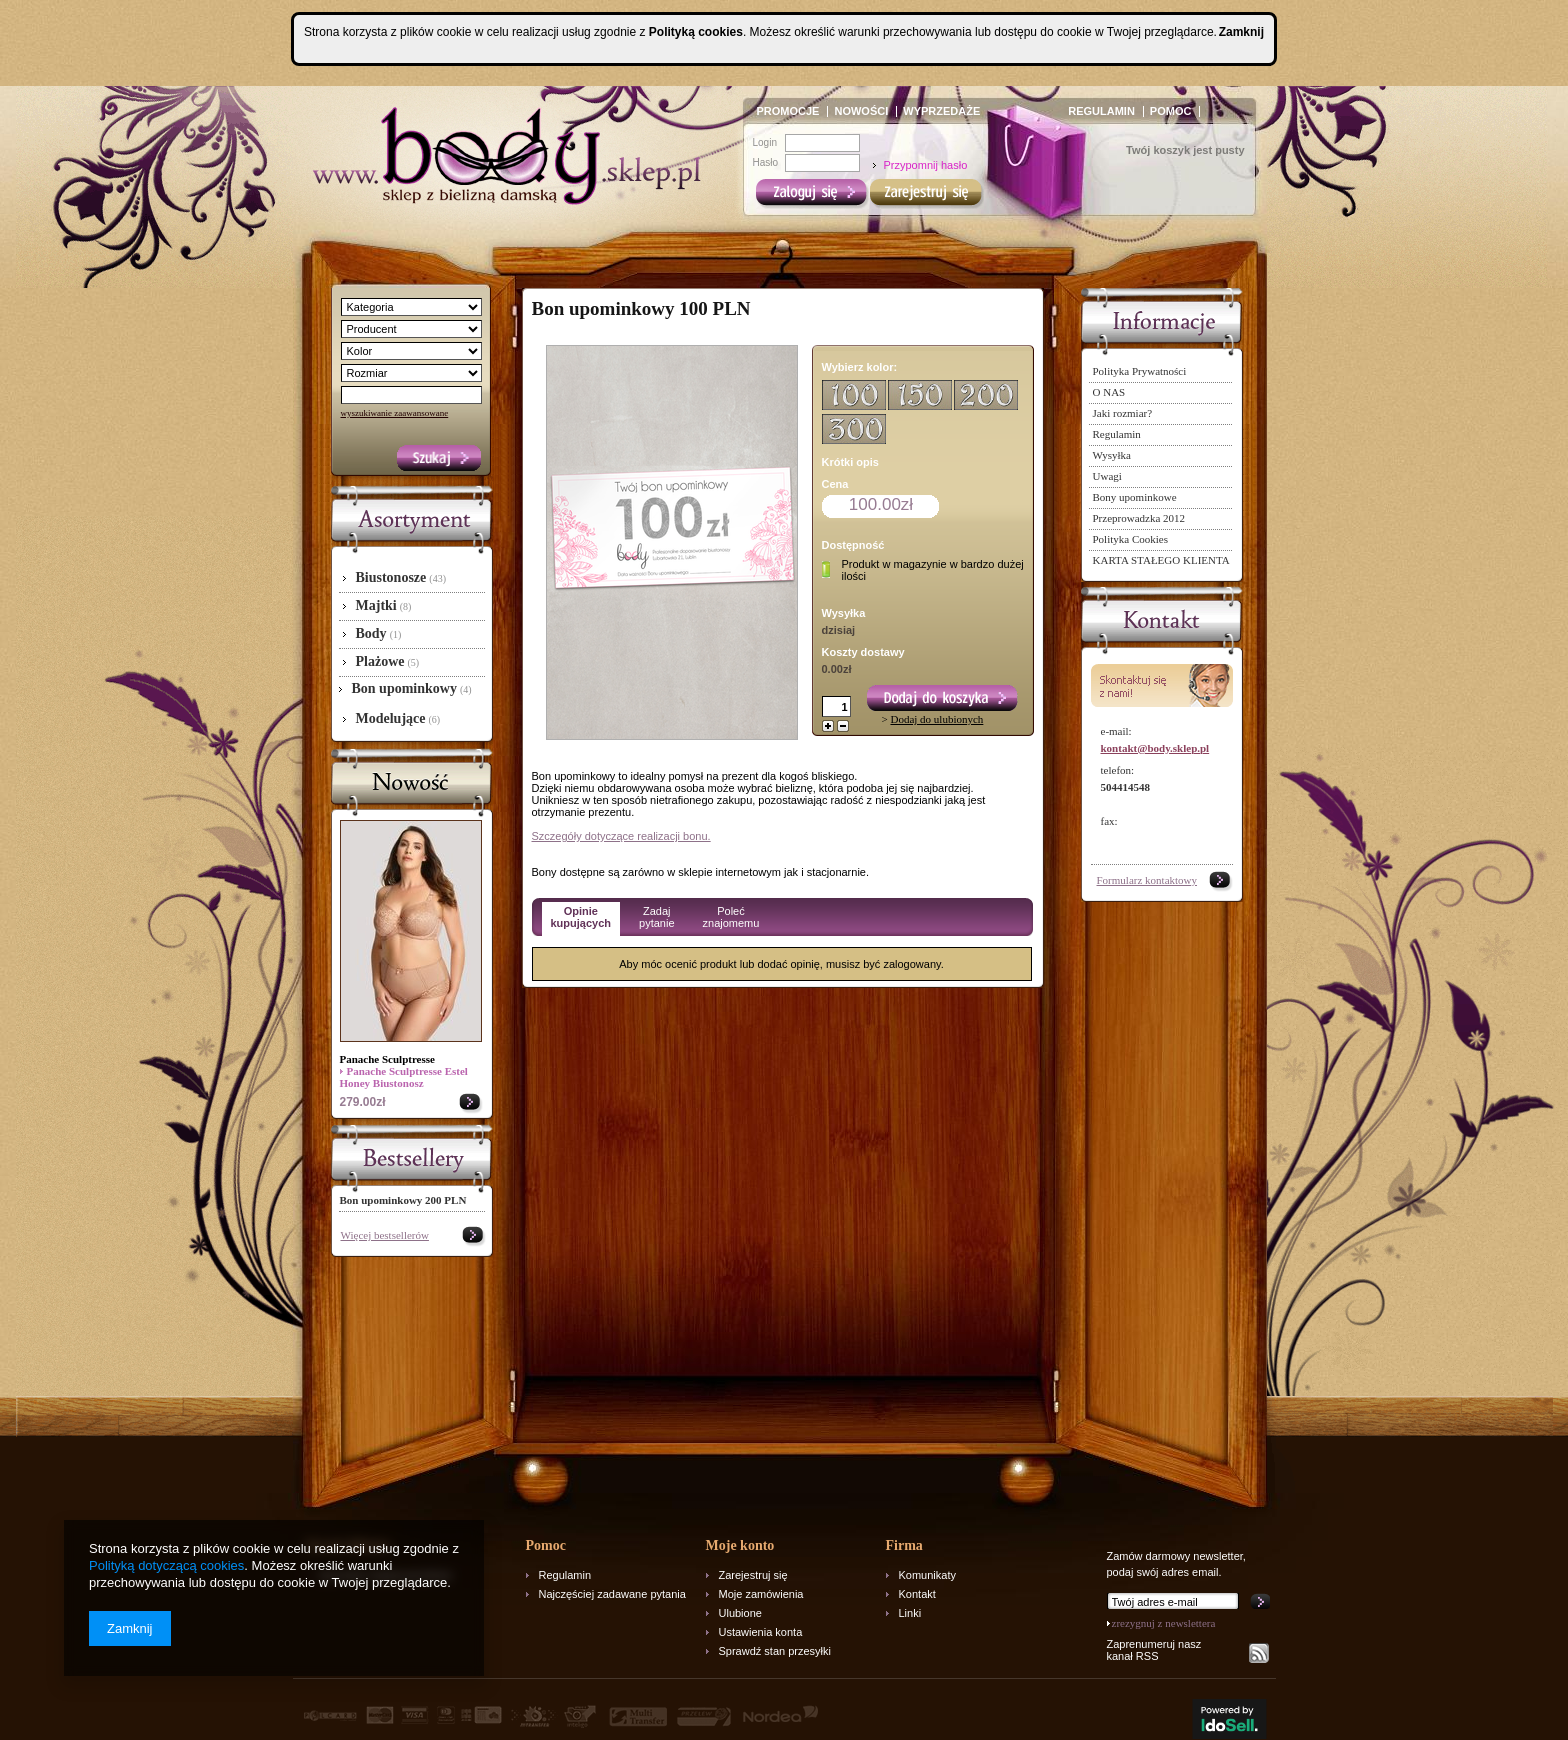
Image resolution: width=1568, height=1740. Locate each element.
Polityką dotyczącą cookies (166, 1565)
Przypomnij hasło (926, 165)
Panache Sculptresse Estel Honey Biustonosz (404, 1077)
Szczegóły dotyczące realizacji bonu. (621, 836)
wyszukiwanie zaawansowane (395, 413)
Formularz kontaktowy (1147, 880)
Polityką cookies (696, 32)
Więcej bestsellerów (385, 1235)
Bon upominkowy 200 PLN (403, 1200)
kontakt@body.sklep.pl (1155, 748)
